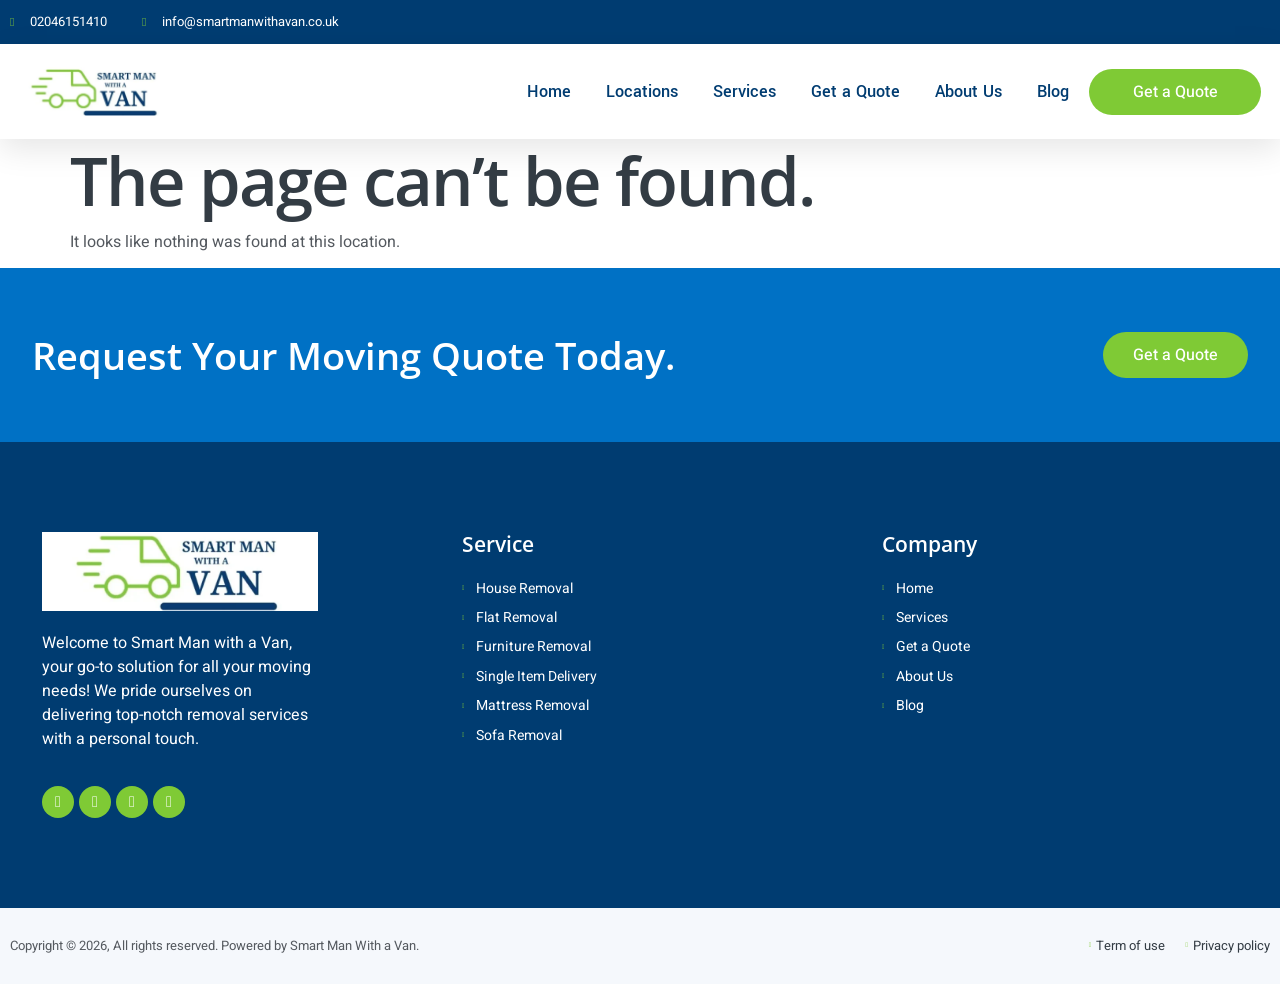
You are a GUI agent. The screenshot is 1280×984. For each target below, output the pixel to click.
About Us (968, 91)
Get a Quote (855, 91)
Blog (1053, 91)
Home (549, 91)
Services (744, 91)
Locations (642, 91)
